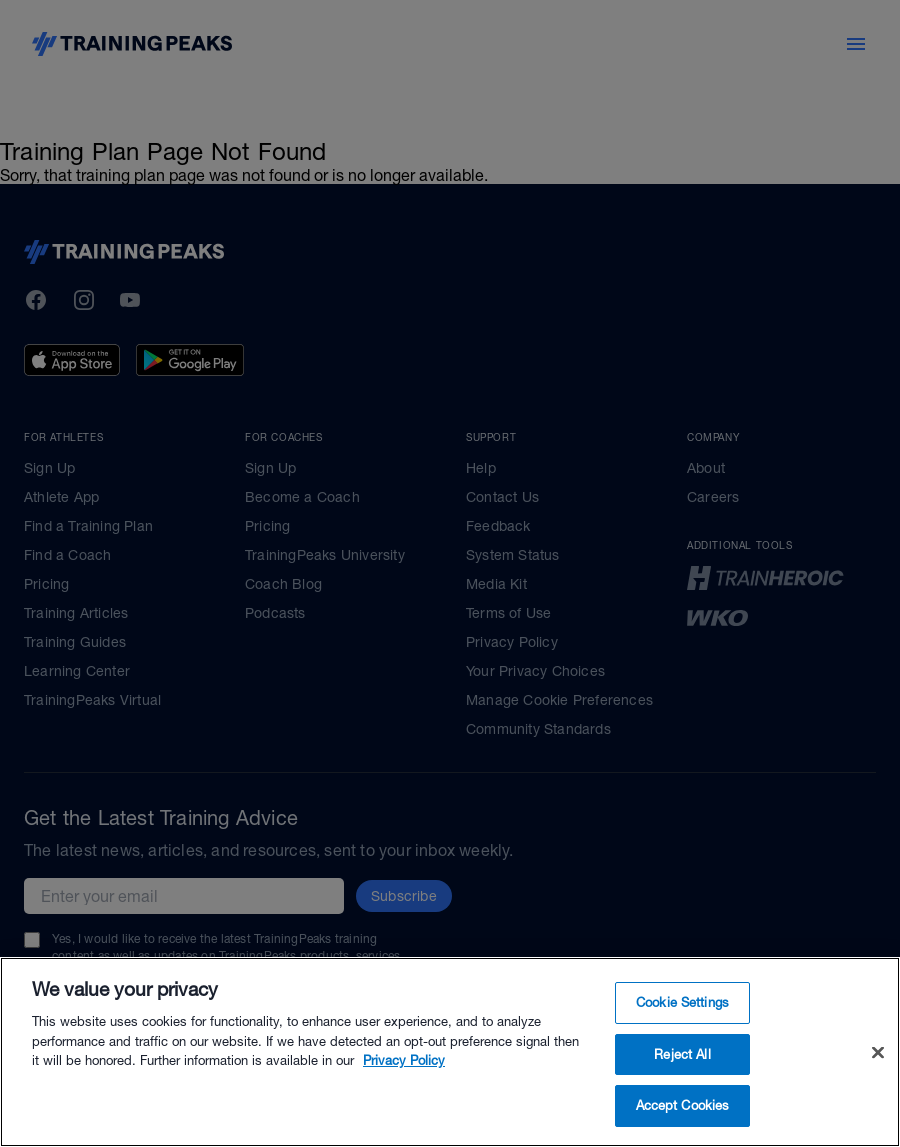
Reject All (682, 1054)
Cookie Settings (682, 1002)
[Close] (878, 1053)
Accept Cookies (683, 1105)
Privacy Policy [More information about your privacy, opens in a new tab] (404, 1060)
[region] (450, 1052)
